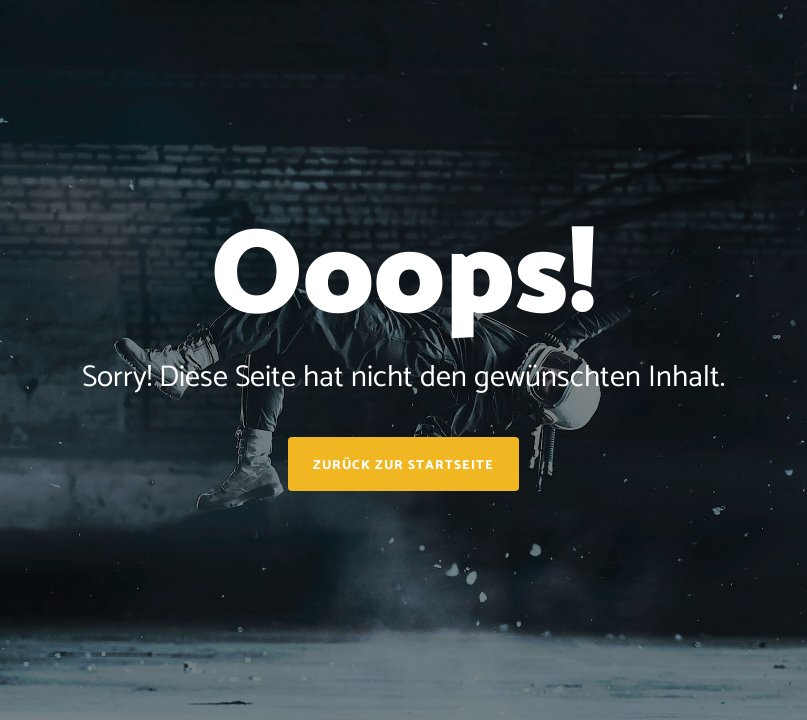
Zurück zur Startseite (403, 465)
